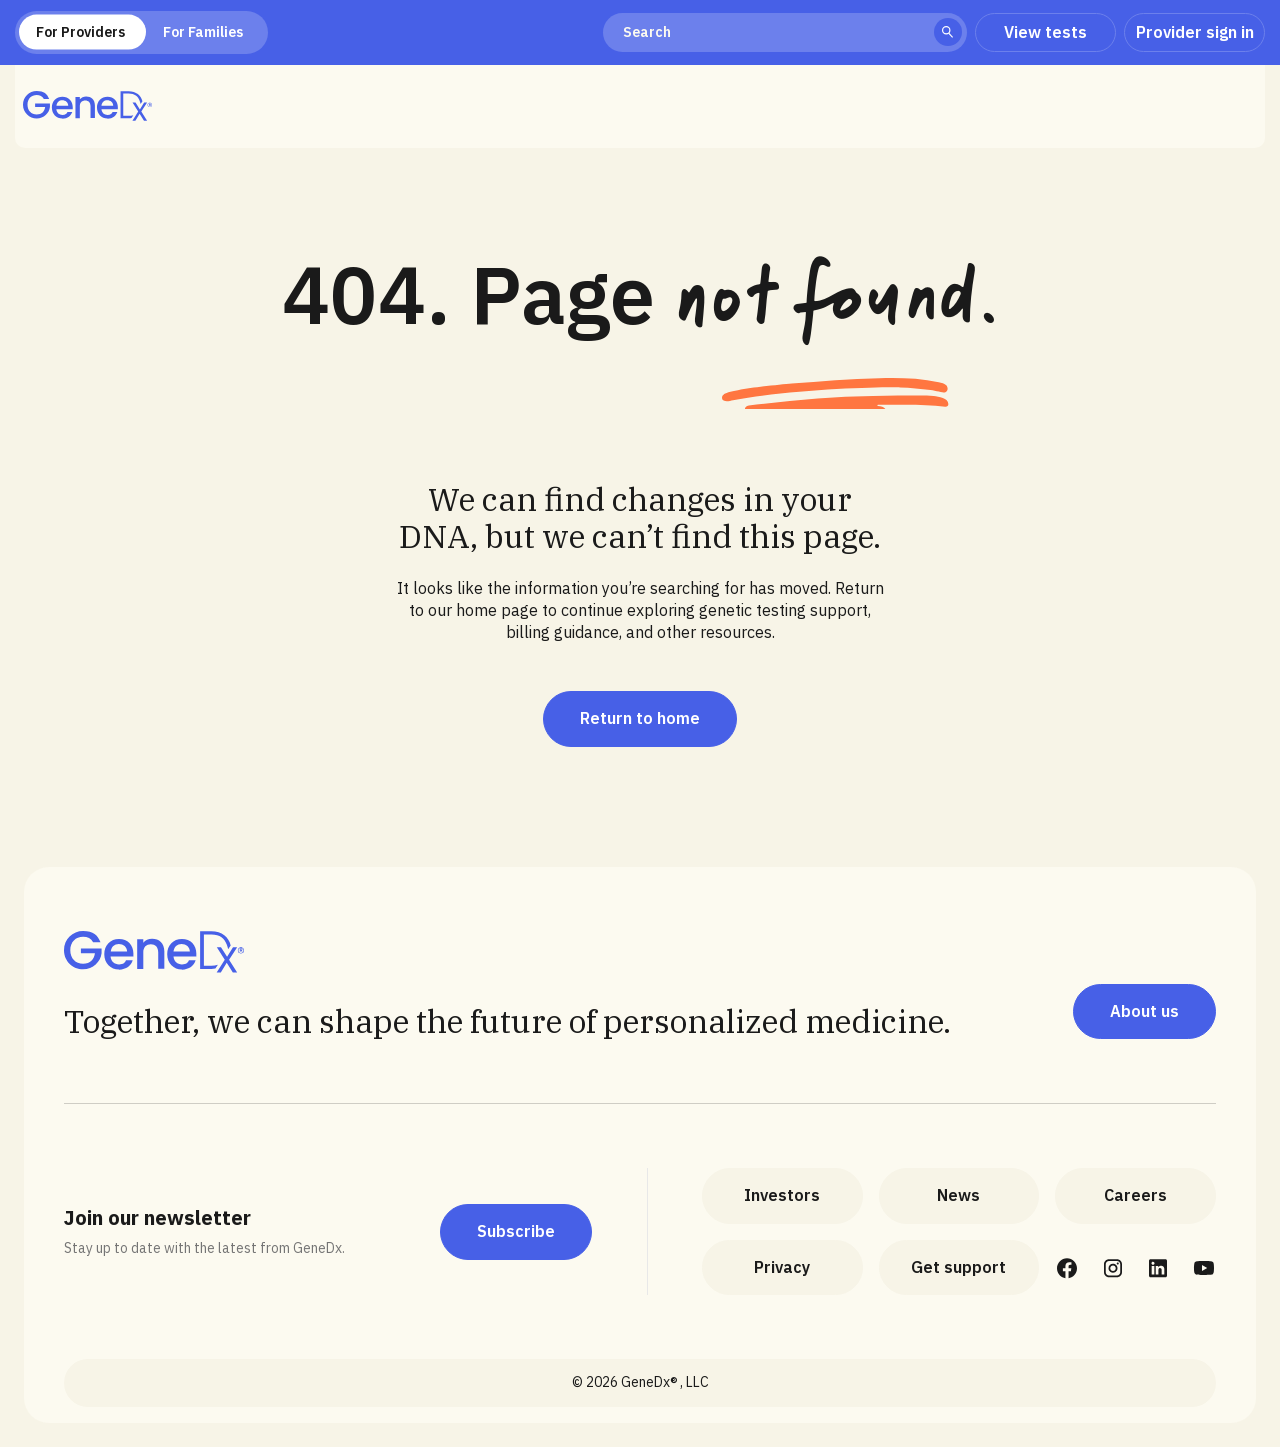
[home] (87, 106)
